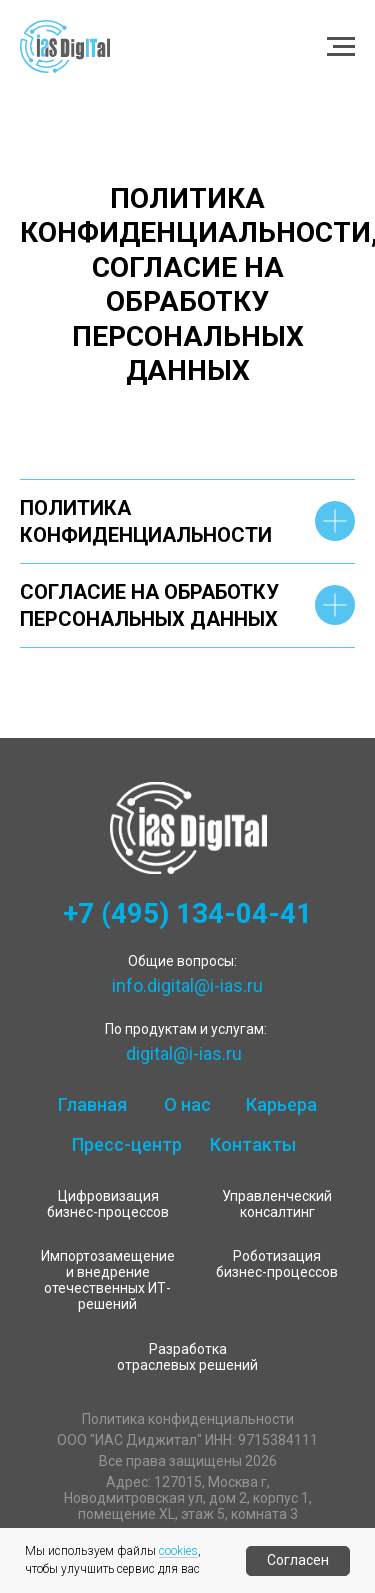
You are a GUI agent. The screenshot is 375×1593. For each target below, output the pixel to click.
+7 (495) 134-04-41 (187, 913)
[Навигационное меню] (341, 47)
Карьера (281, 1104)
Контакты (253, 1144)
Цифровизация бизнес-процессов (108, 1204)
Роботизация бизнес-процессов (277, 1264)
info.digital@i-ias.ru (187, 985)
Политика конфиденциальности (188, 1419)
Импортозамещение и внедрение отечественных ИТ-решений (108, 1280)
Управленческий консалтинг (277, 1204)
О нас (187, 1104)
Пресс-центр (127, 1144)
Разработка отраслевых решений (187, 1357)
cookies (178, 1551)
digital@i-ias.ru (184, 1053)
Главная (92, 1104)
